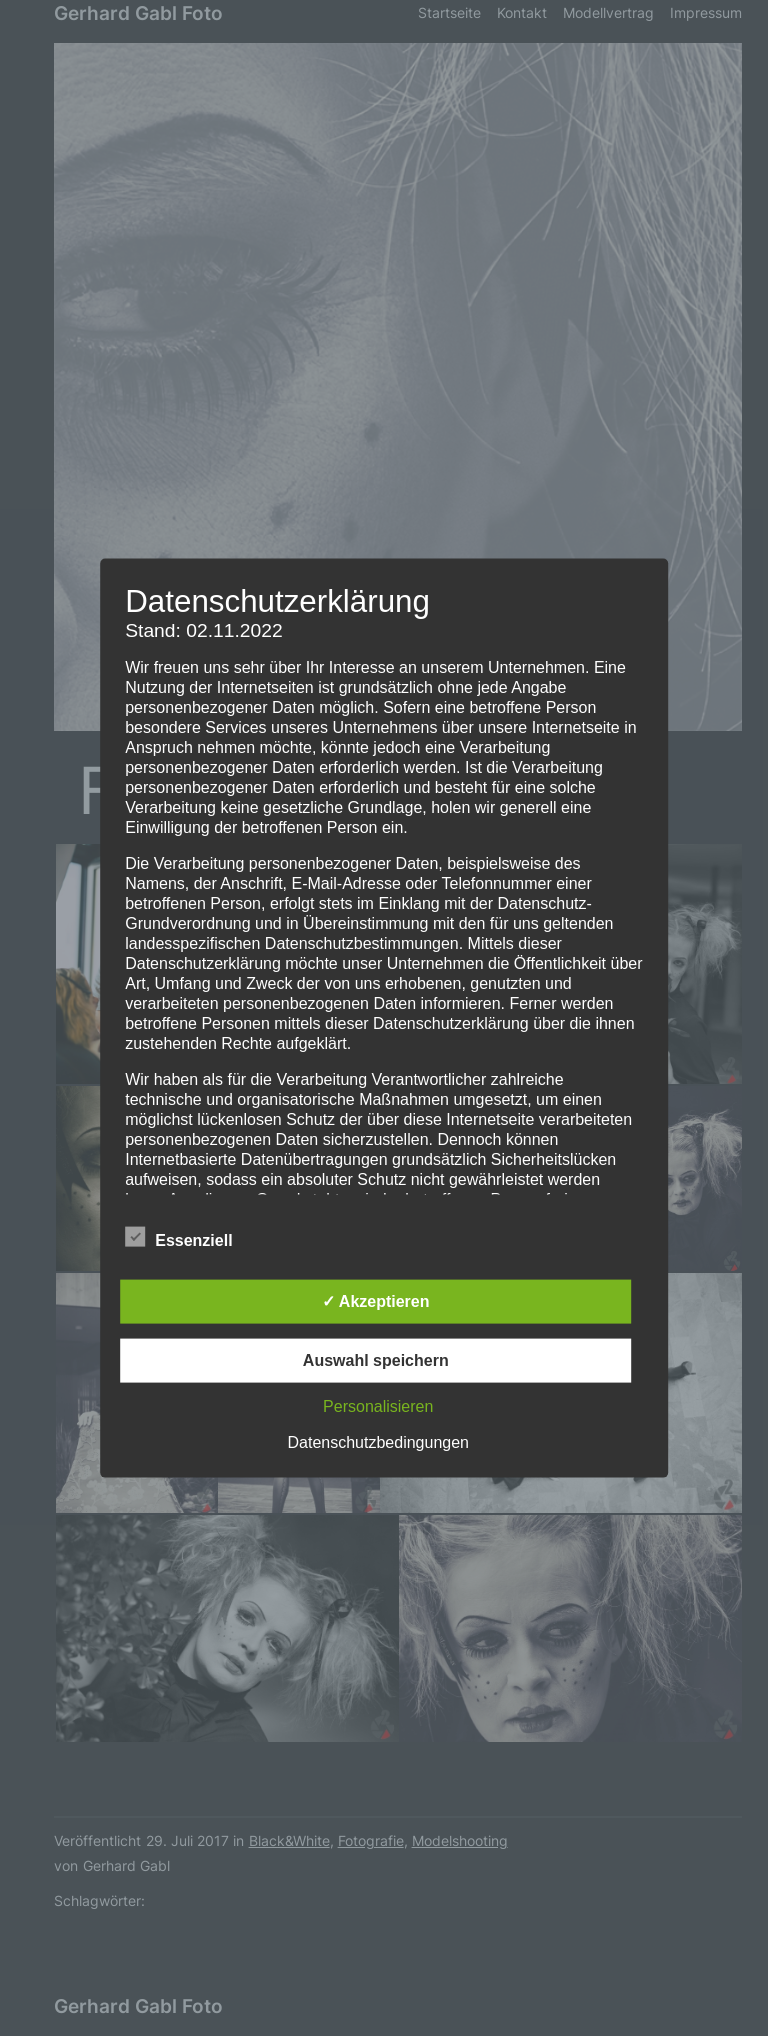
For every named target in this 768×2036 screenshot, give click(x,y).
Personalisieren (378, 1405)
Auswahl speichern (376, 1359)
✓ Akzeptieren (376, 1300)
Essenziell (178, 1237)
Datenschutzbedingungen (378, 1441)
